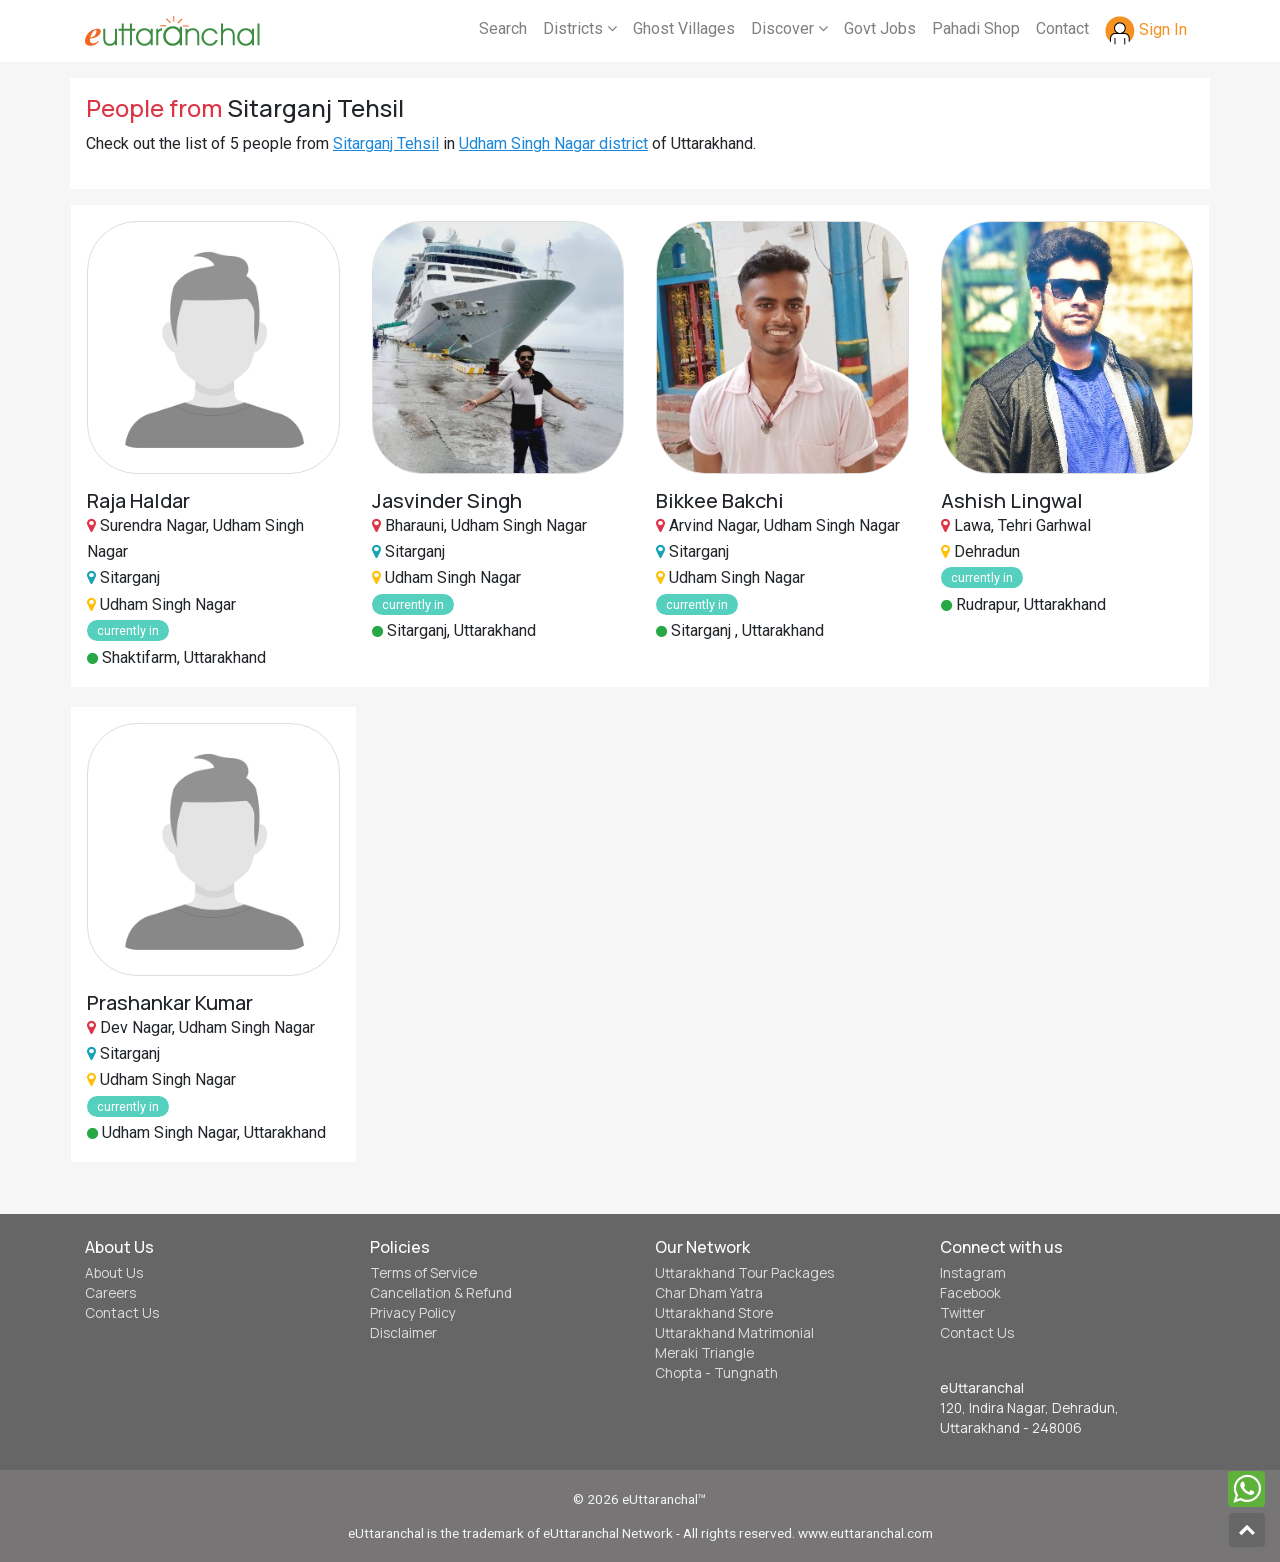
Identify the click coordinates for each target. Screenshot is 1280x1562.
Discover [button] (789, 28)
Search (503, 28)
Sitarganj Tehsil (386, 143)
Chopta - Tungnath (716, 1373)
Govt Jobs (880, 28)
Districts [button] (580, 28)
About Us (114, 1273)
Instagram (973, 1273)
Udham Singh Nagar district (553, 143)
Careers (110, 1293)
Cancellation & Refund (441, 1293)
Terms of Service (423, 1273)
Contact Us (122, 1313)
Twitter (962, 1313)
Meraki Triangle (704, 1353)
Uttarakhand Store (714, 1313)
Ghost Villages (684, 28)
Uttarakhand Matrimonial (734, 1333)
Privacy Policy (413, 1313)
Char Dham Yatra (709, 1293)
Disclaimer (403, 1333)
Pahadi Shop (976, 28)
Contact (1062, 28)
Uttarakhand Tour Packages (744, 1273)
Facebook (970, 1293)
